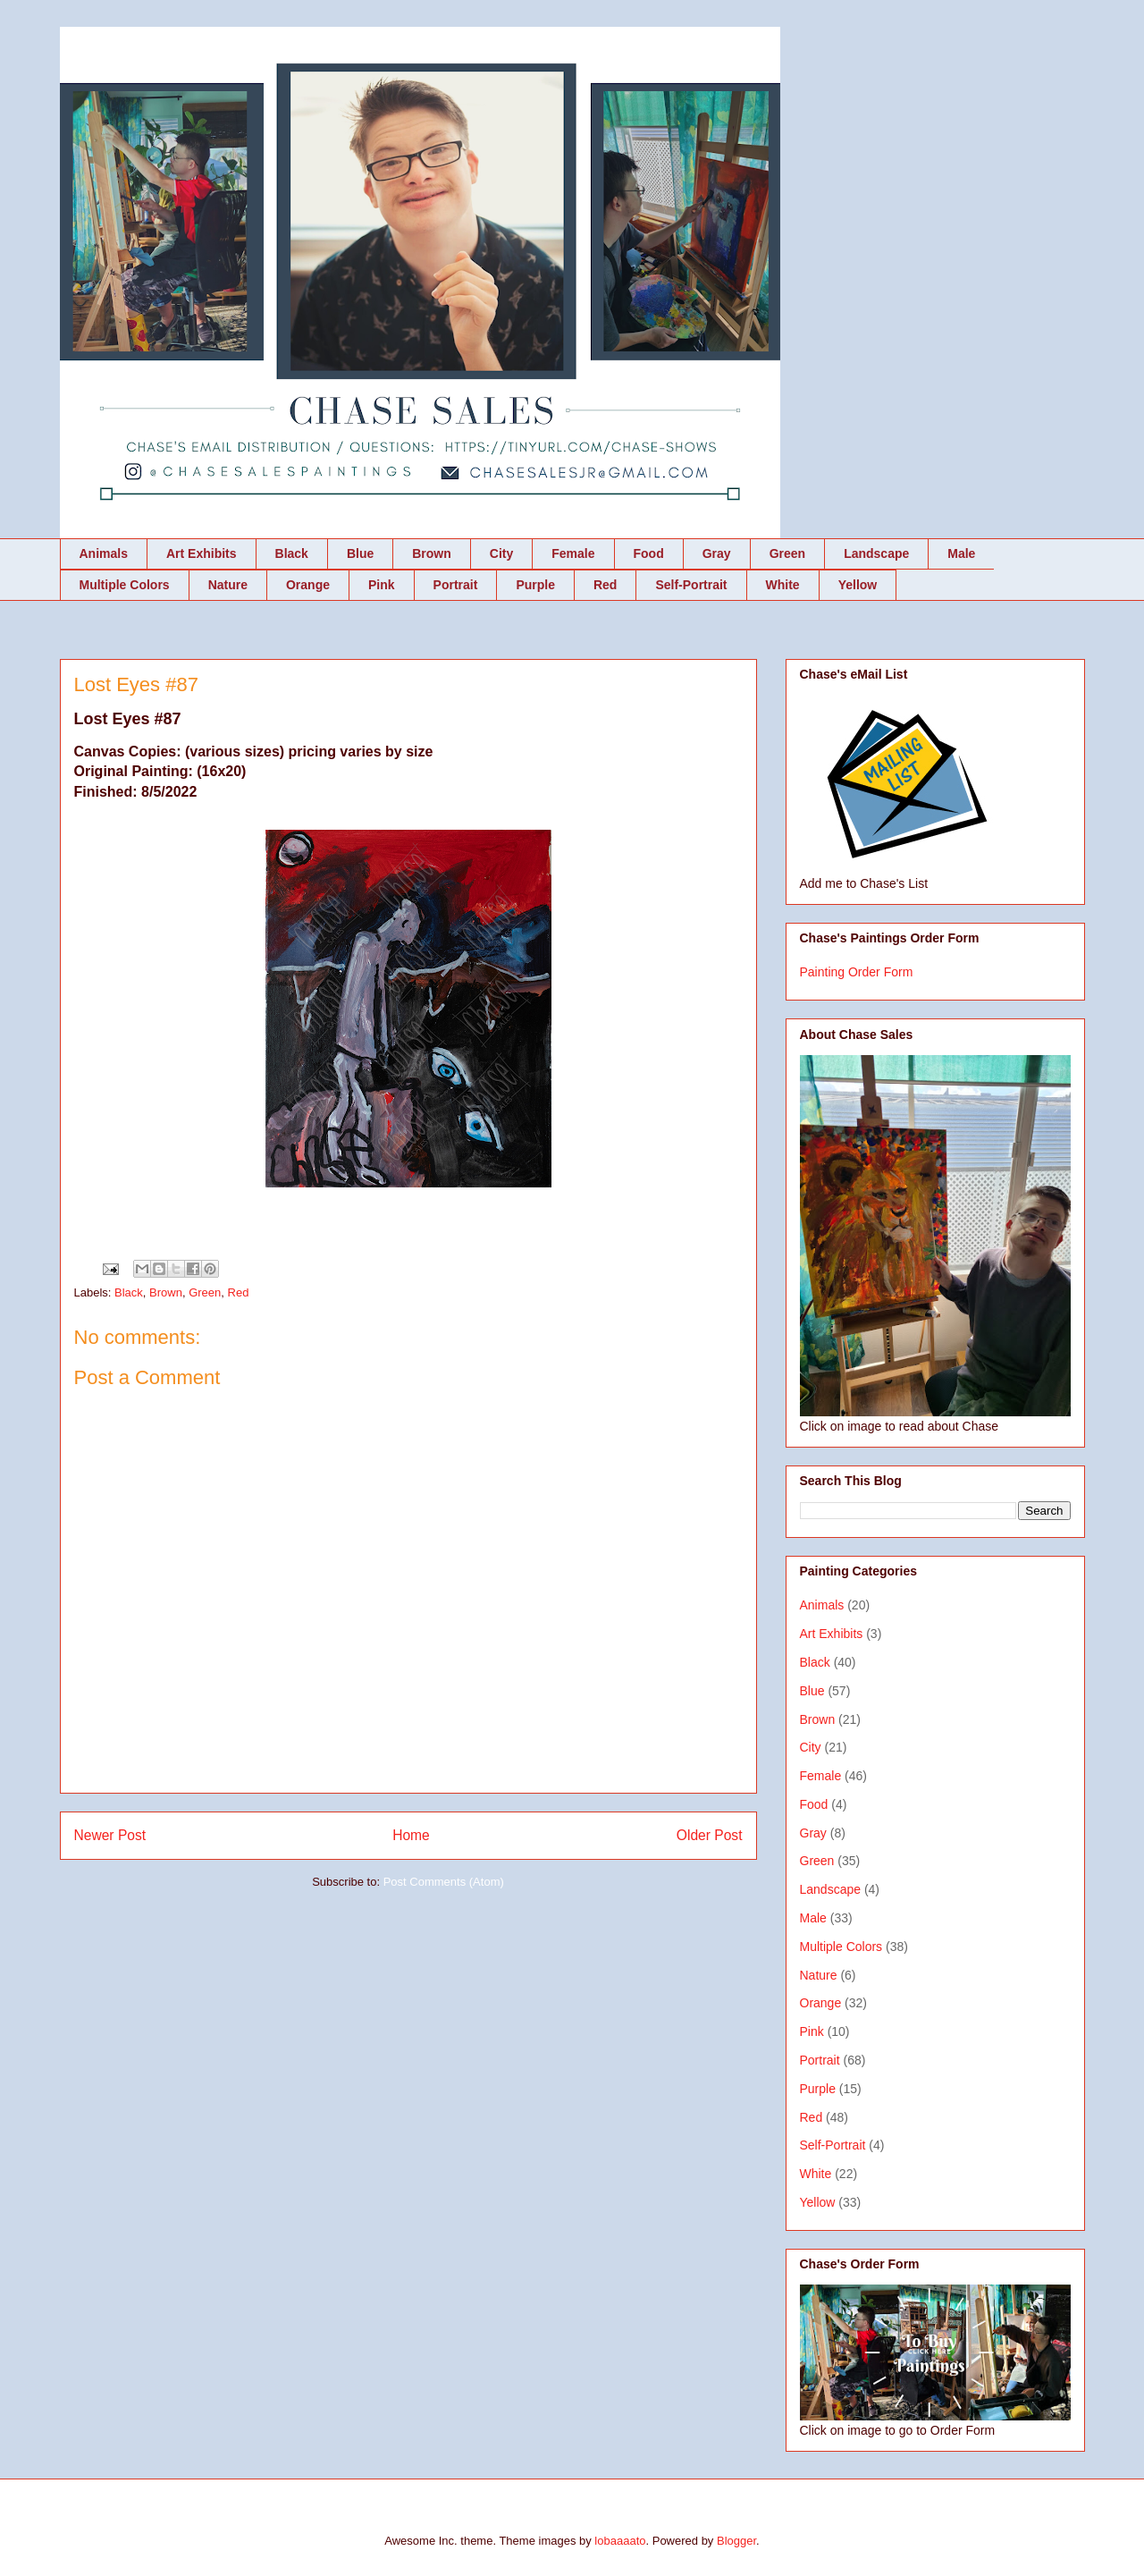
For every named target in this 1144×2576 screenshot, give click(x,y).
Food (649, 553)
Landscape (876, 553)
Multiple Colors (125, 585)
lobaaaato (619, 2540)
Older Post (710, 1835)
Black (291, 553)
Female (572, 553)
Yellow (858, 585)
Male (961, 553)
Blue (360, 553)
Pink (381, 585)
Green (787, 553)
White (783, 585)
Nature (228, 585)
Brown (431, 553)
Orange (308, 585)
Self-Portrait (691, 585)
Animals (104, 553)
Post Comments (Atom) (443, 1881)
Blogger (736, 2540)
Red (605, 585)
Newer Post (110, 1835)
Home (411, 1835)
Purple (535, 585)
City (501, 553)
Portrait (455, 585)
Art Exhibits (201, 553)
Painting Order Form (856, 972)
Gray (716, 553)
